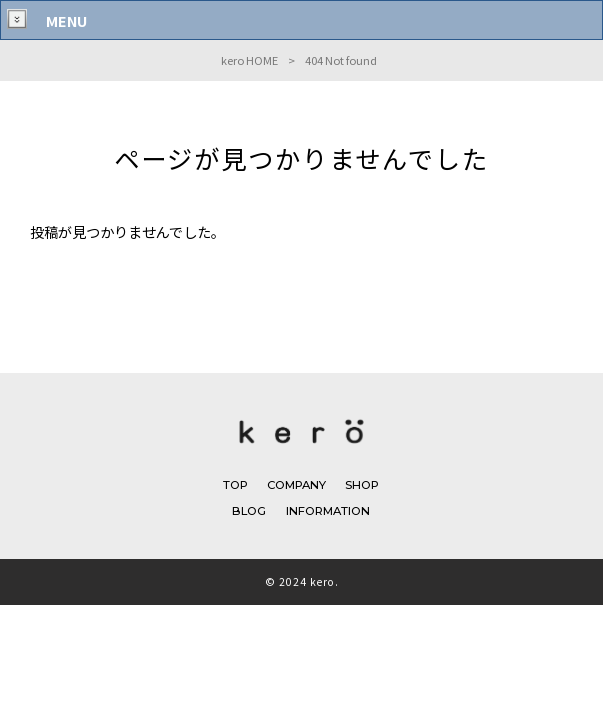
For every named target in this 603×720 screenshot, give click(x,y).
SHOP (362, 485)
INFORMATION (328, 511)
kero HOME (249, 60)
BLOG (249, 511)
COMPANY (296, 485)
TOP (235, 485)
